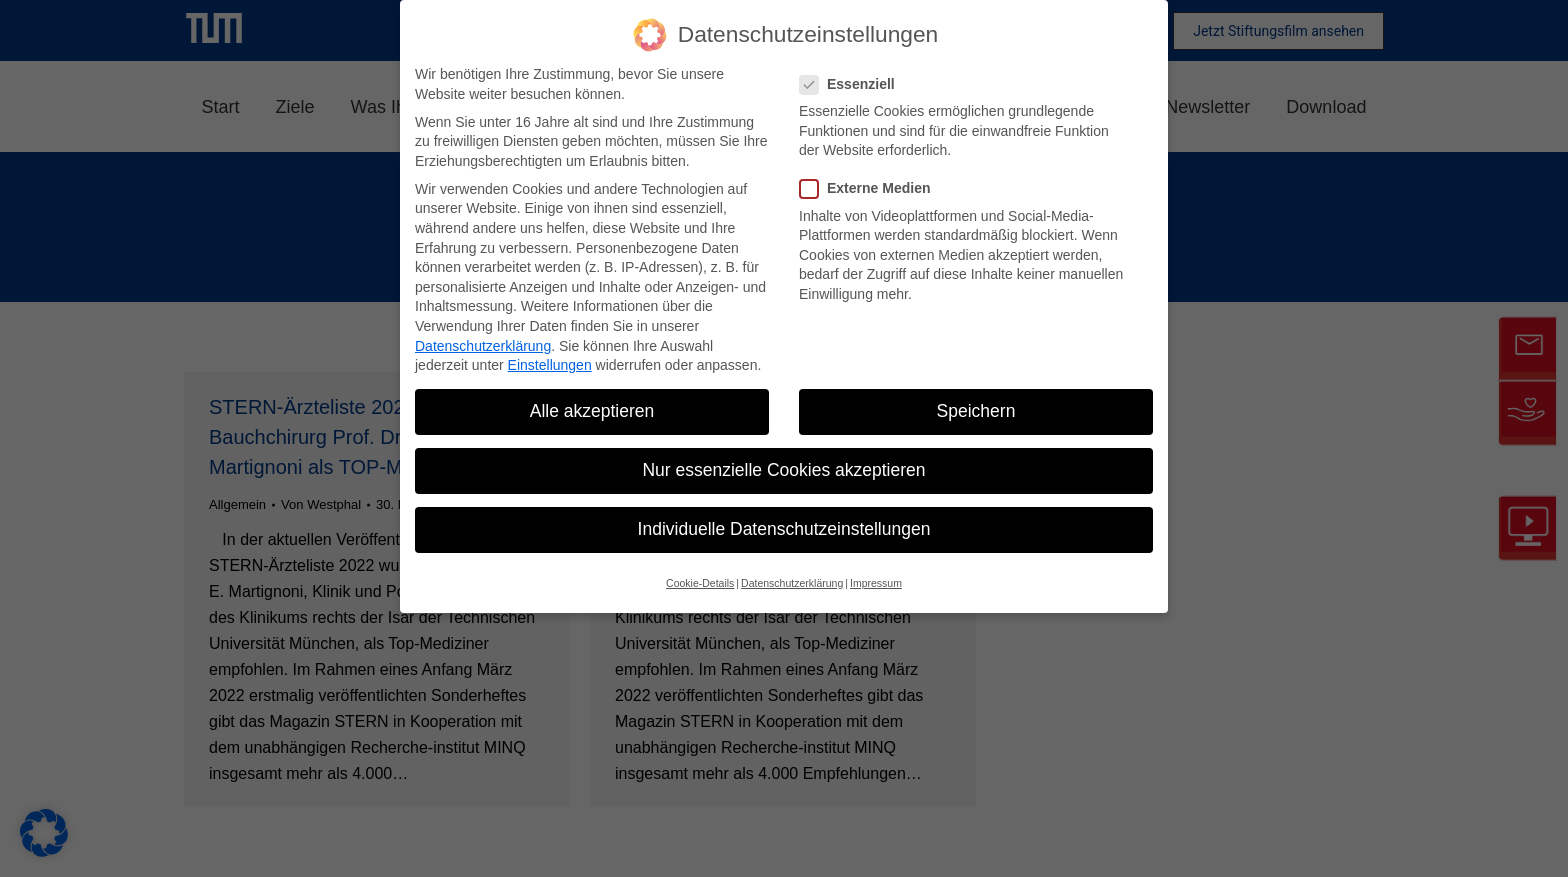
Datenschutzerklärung (483, 346)
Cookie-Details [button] (700, 583)
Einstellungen (550, 365)
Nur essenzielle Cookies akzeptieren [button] (783, 470)
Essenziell (853, 84)
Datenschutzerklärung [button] (792, 583)
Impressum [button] (876, 583)
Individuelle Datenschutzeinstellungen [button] (784, 529)
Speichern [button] (976, 411)
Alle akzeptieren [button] (592, 411)
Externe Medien (871, 188)
